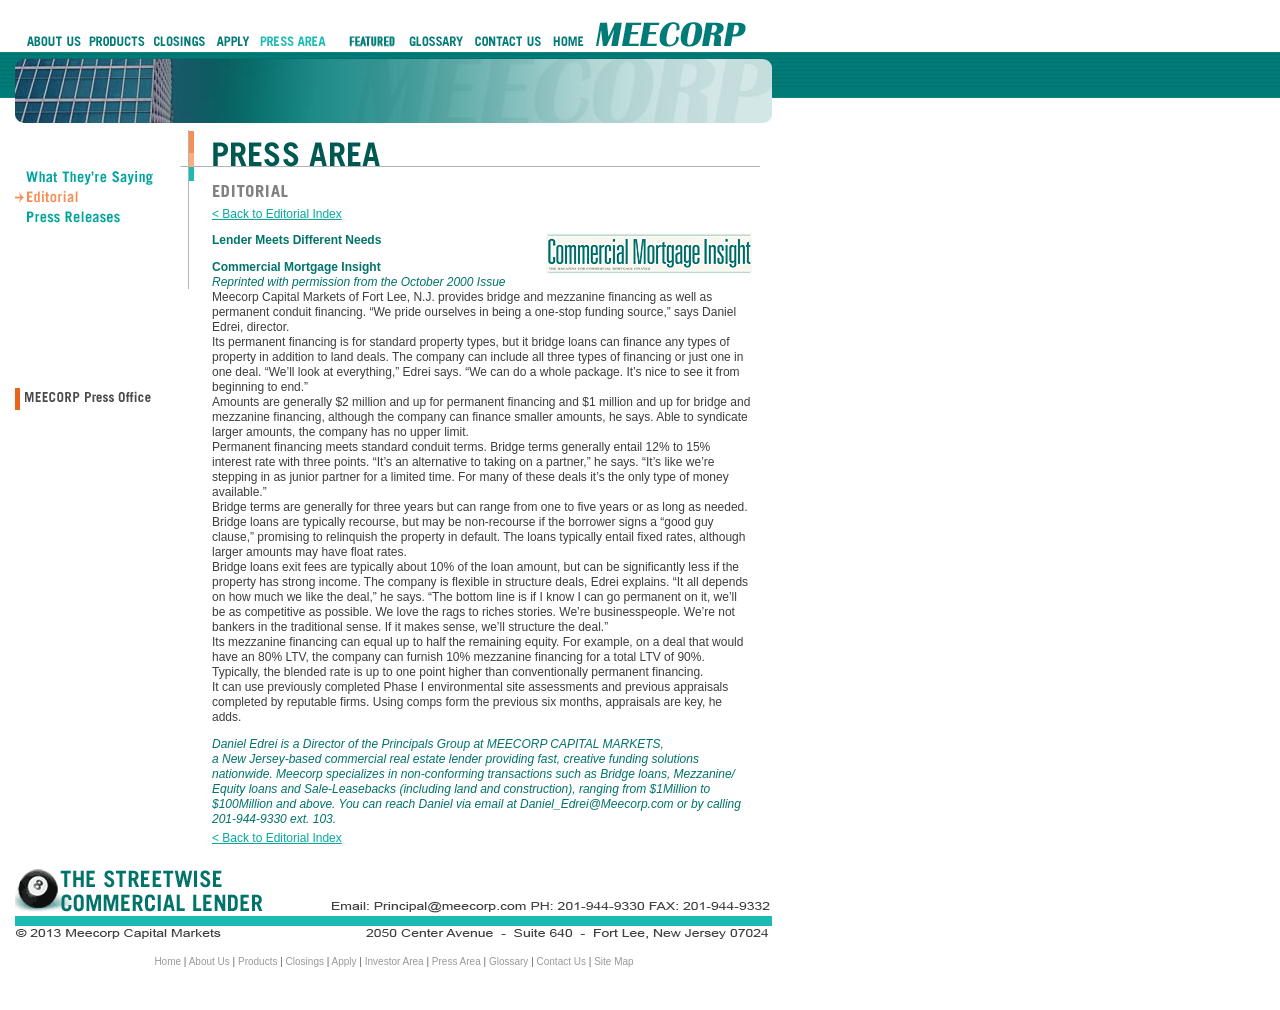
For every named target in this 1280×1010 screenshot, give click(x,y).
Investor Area (394, 961)
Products (257, 961)
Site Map (613, 961)
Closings (305, 961)
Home (167, 961)
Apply (344, 961)
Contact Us (561, 961)
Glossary (508, 961)
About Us (209, 961)
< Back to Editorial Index (277, 214)
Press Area (456, 961)
